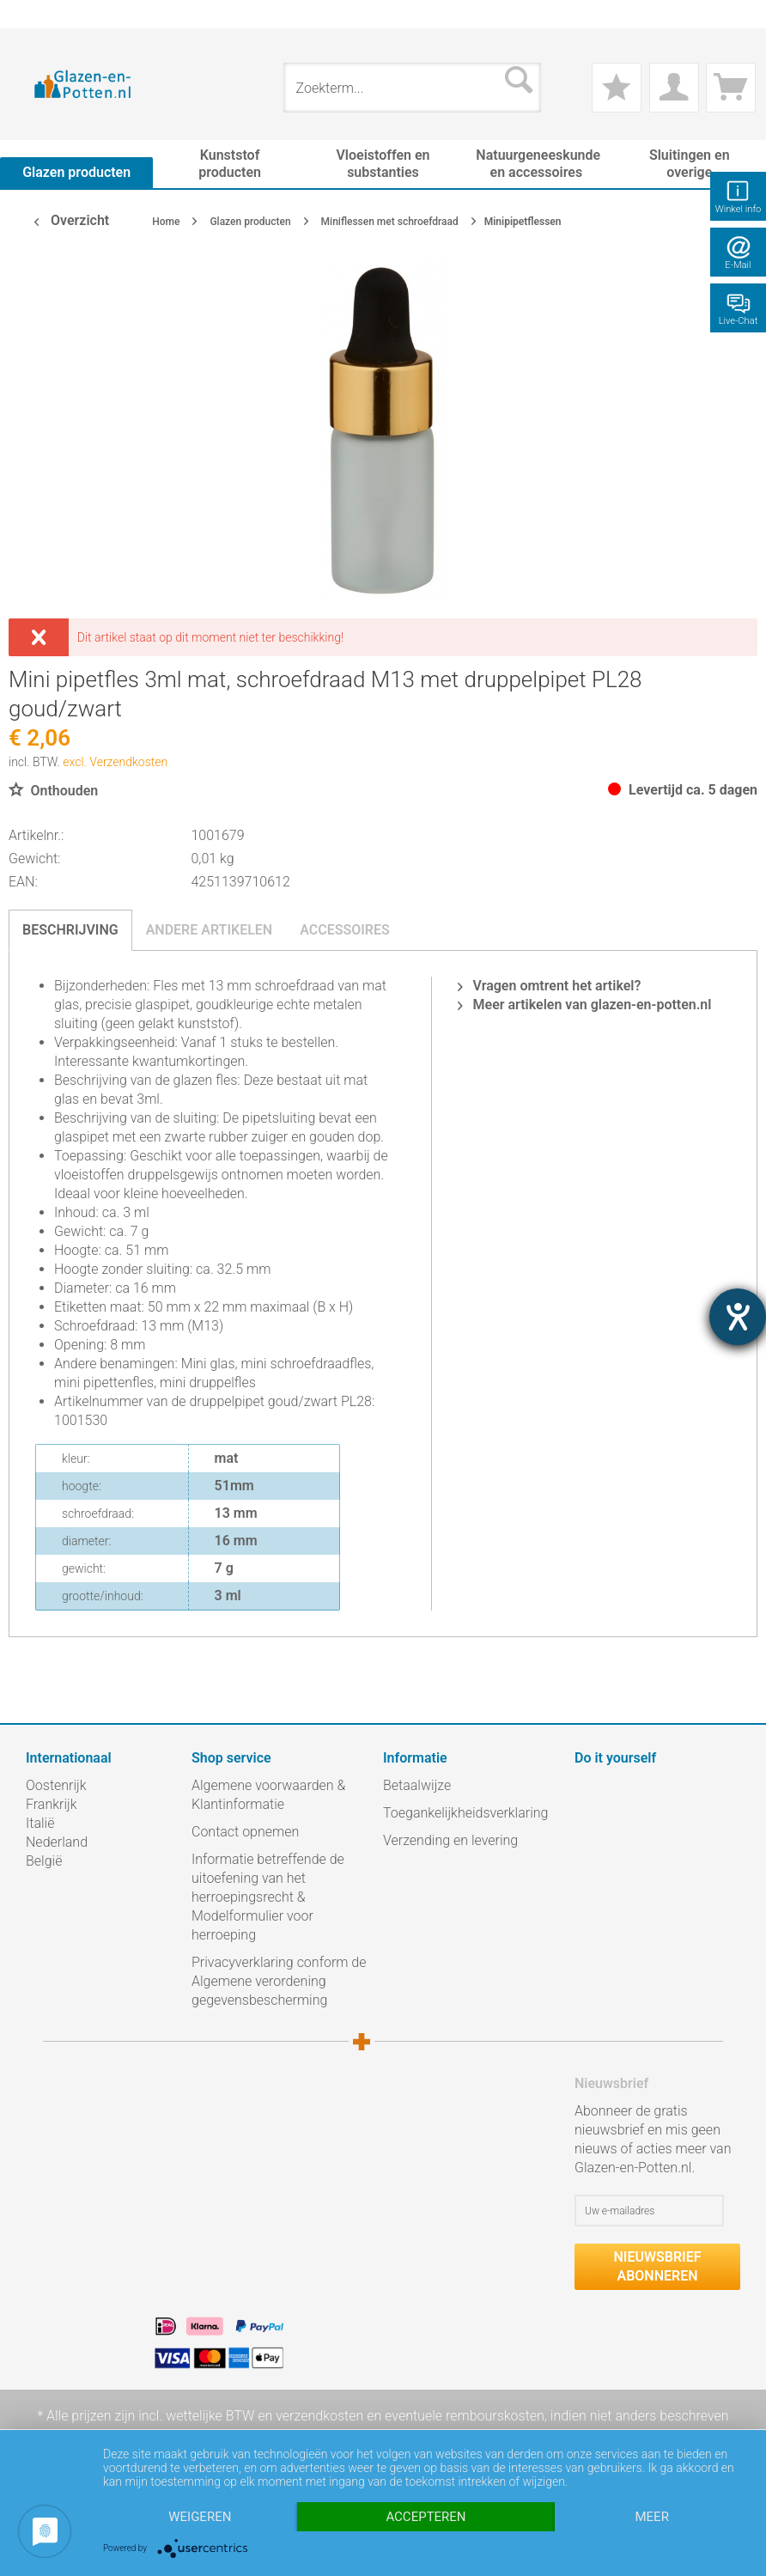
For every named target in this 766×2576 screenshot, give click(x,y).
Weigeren (199, 2516)
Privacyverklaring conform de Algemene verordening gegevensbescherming (279, 1981)
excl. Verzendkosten (115, 762)
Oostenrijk (56, 1785)
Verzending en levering (450, 1840)
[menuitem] (34, 14)
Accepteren (425, 2516)
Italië (40, 1823)
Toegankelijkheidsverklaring (465, 1813)
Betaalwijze (417, 1785)
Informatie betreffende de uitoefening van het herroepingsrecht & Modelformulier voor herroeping (268, 1897)
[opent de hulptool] (737, 1316)
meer (651, 2516)
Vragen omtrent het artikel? (549, 985)
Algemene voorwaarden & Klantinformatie (268, 1794)
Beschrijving (70, 930)
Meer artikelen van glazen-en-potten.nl (585, 1004)
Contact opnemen (245, 1832)
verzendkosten (319, 2416)
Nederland (57, 1842)
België (44, 1861)
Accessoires (345, 930)
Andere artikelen (209, 930)
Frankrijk (51, 1804)
